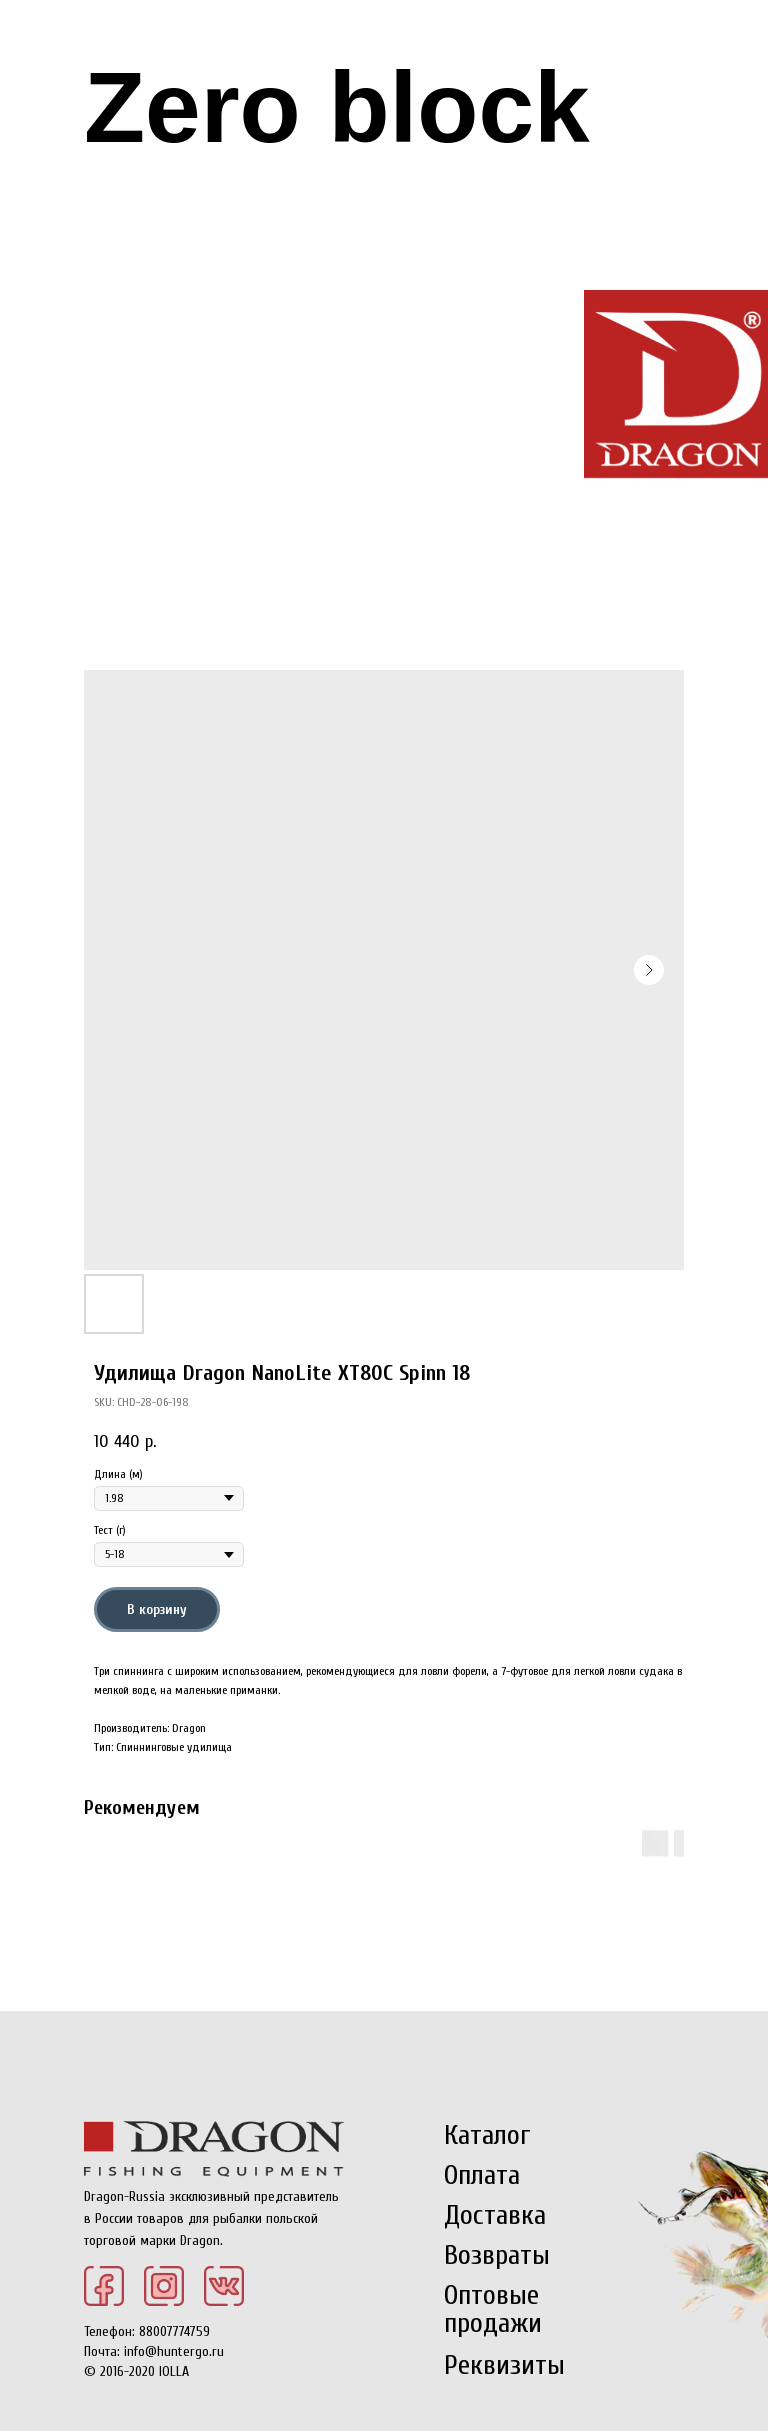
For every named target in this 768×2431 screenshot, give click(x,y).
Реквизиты (504, 2365)
